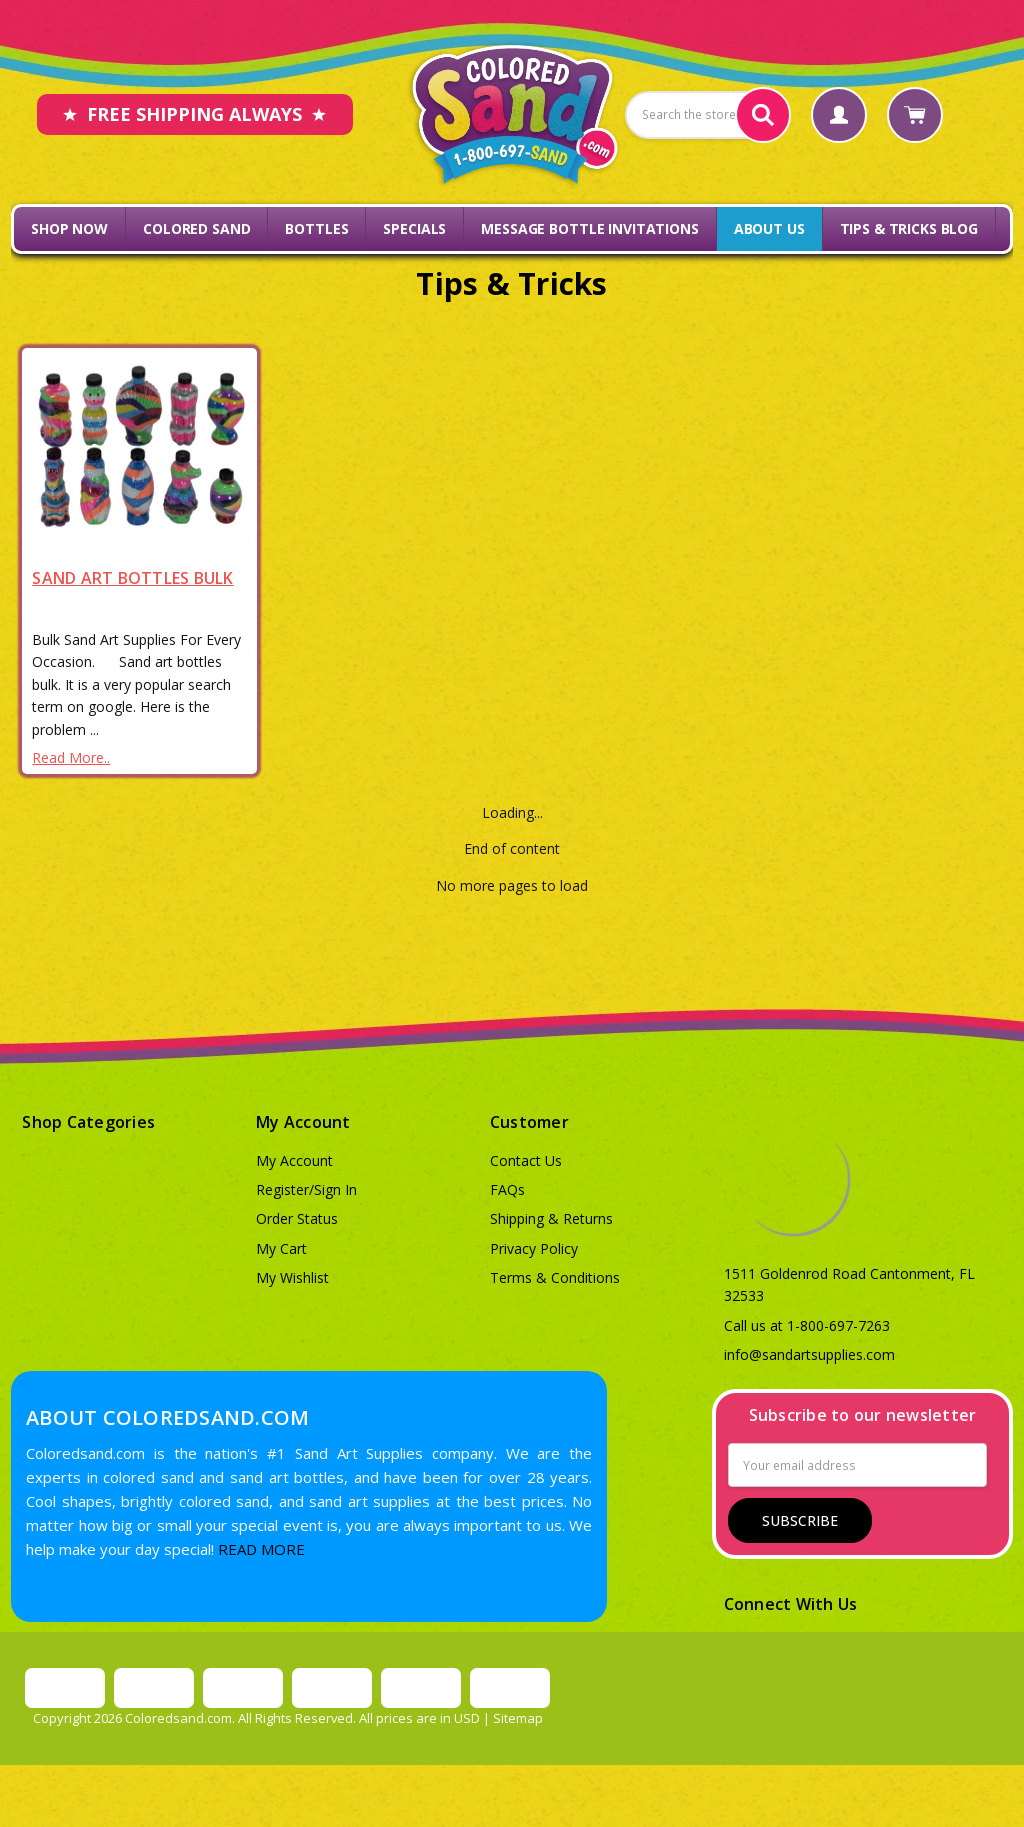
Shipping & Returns (551, 1218)
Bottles (316, 228)
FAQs (507, 1189)
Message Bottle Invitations (589, 228)
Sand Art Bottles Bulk (132, 578)
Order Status (297, 1218)
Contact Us (526, 1160)
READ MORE (261, 1549)
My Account (294, 1160)
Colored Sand (196, 228)
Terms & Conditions (555, 1277)
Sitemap (518, 1718)
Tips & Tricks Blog (909, 228)
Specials (414, 228)
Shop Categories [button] (88, 1122)
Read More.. (71, 757)
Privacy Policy (534, 1248)
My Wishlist (292, 1277)
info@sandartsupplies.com (809, 1354)
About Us (769, 228)
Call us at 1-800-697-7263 (807, 1325)
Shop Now (69, 228)
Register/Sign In (306, 1189)
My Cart (281, 1248)
